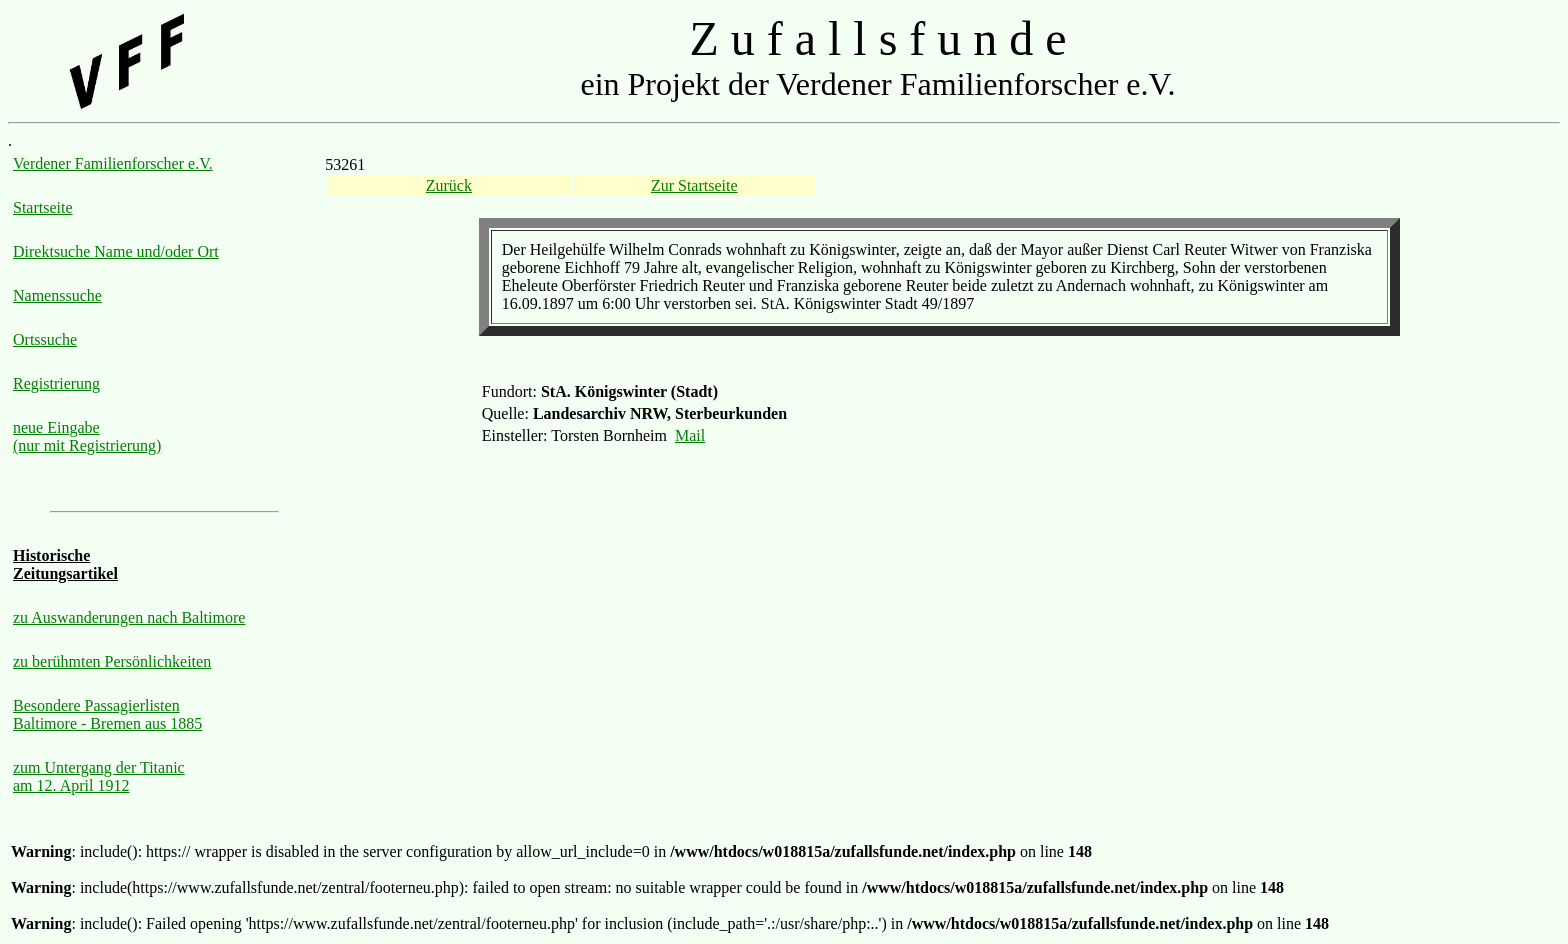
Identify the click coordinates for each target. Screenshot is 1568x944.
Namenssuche (57, 295)
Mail (690, 435)
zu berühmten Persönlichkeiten (112, 661)
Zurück (449, 185)
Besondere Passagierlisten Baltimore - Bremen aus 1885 (107, 714)
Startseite (43, 207)
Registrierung (56, 383)
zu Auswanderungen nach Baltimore (129, 617)
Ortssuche (45, 339)
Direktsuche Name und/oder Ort (116, 251)
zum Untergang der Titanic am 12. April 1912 (99, 776)
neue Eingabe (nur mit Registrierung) (87, 436)
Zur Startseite (694, 185)
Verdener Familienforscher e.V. (113, 163)
